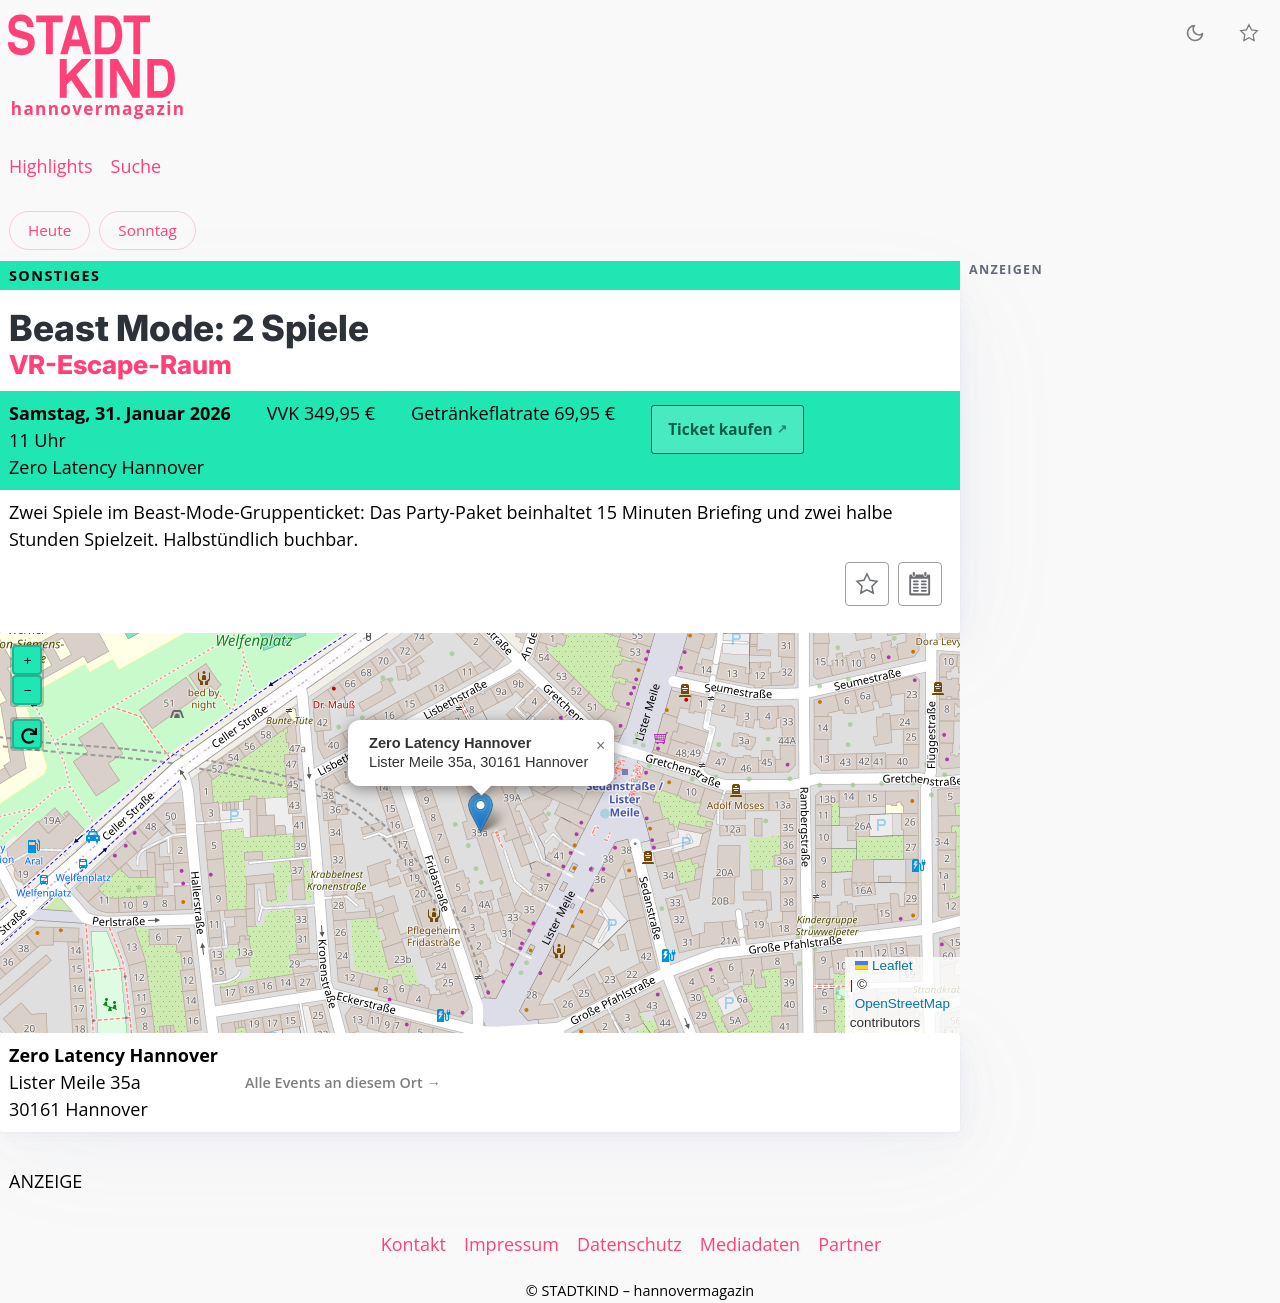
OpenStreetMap (902, 1003)
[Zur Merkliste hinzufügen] (867, 584)
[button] (480, 812)
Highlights (51, 166)
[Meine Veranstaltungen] (1249, 33)
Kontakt (413, 1244)
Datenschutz (629, 1244)
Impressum (511, 1244)
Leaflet (884, 965)
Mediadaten (750, 1244)
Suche (136, 166)
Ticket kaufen (720, 429)
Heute (49, 230)
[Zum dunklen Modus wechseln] (1195, 32)
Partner (849, 1244)
